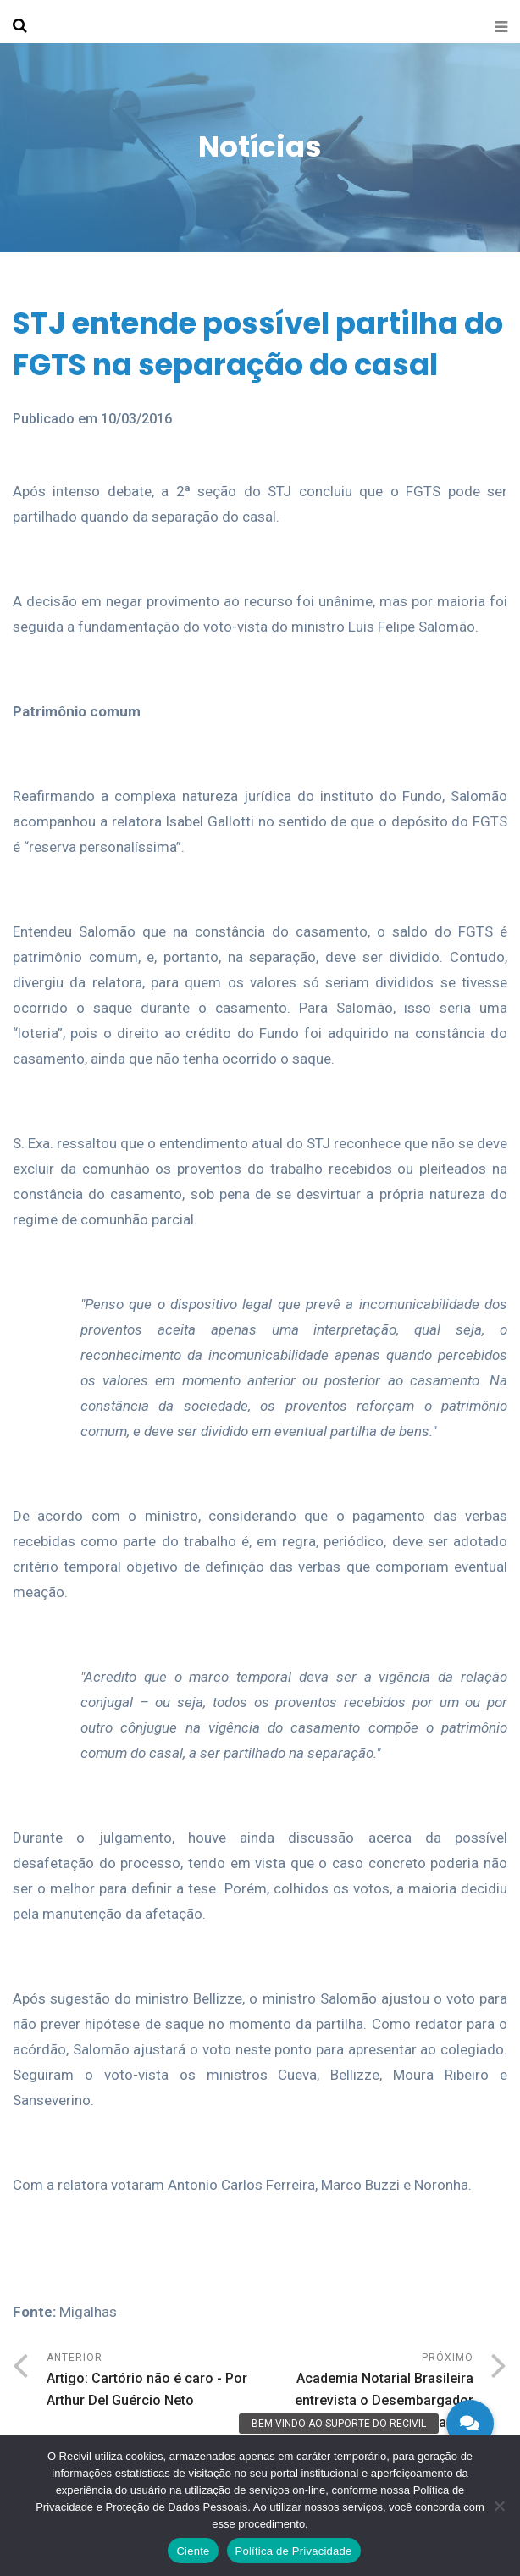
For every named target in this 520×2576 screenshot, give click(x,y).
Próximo (366, 2404)
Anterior (153, 2382)
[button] (470, 2423)
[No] (498, 2505)
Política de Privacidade (293, 2551)
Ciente (192, 2551)
